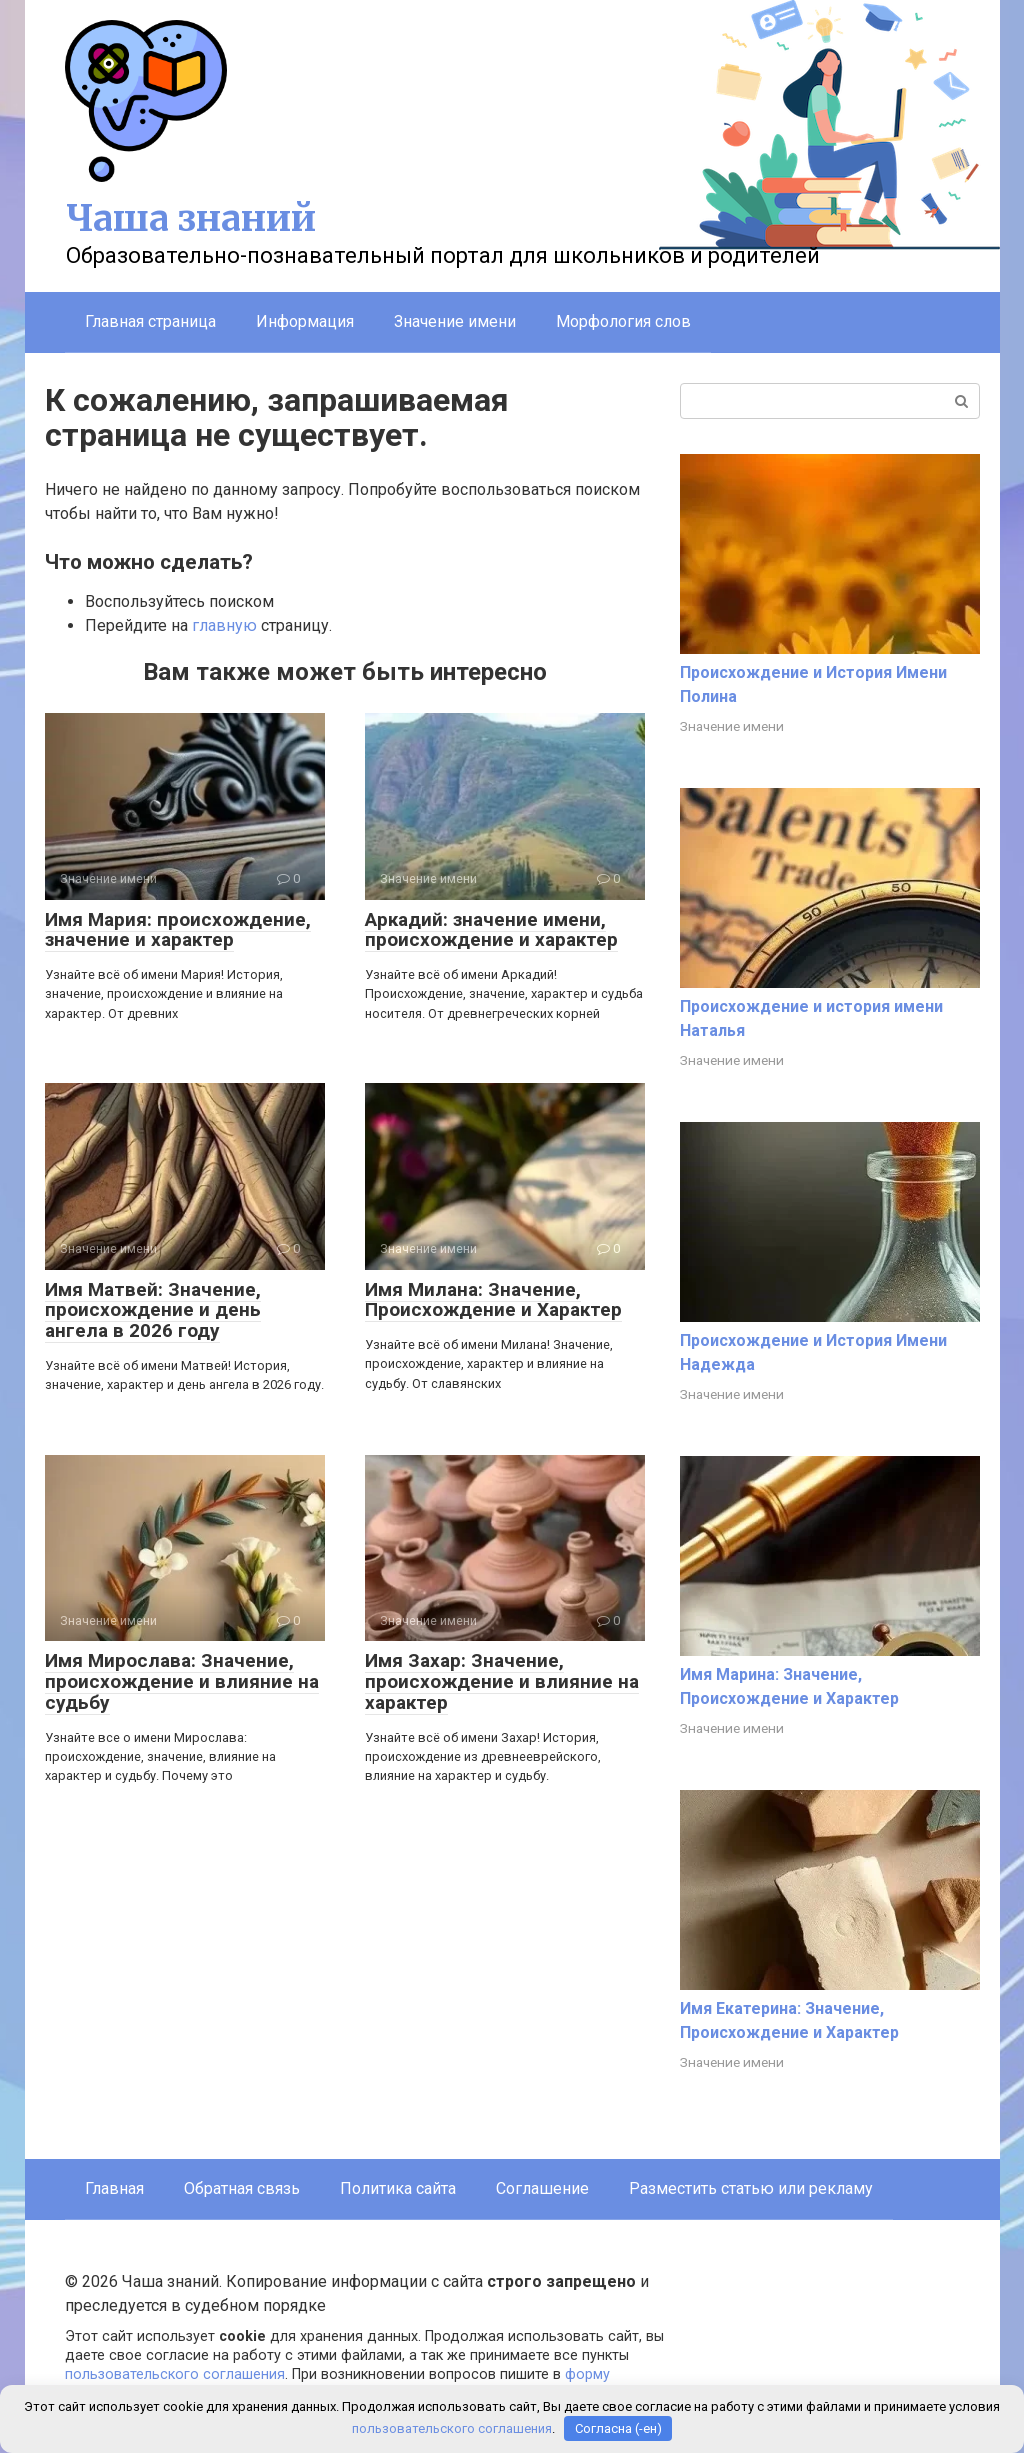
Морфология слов (623, 321)
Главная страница (150, 321)
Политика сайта (398, 2188)
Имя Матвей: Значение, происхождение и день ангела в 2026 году (153, 1310)
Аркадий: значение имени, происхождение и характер (491, 930)
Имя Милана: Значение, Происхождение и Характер (493, 1300)
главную (224, 625)
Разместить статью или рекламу (751, 2188)
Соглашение (542, 2188)
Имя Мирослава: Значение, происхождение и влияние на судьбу (182, 1681)
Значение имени (455, 321)
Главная (114, 2188)
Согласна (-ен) (618, 2428)
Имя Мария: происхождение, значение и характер (178, 930)
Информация (305, 321)
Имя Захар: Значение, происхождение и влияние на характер (502, 1681)
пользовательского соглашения (175, 2374)
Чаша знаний (191, 218)
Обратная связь (242, 2188)
